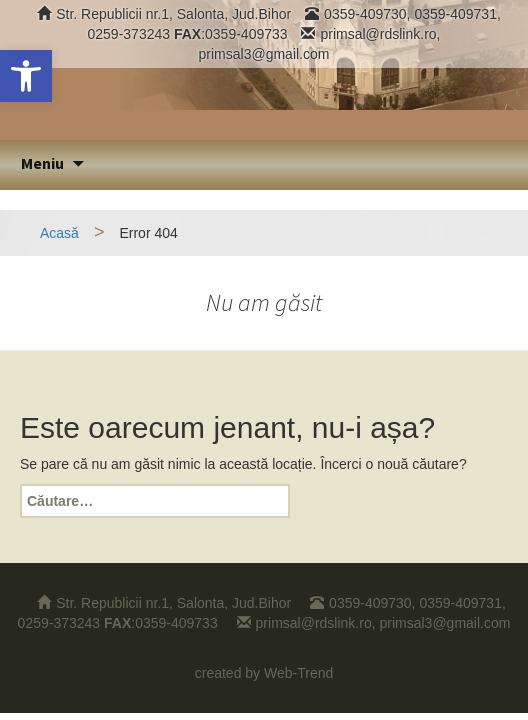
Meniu (42, 163)
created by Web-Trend (264, 673)
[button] (26, 76)
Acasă (59, 233)
